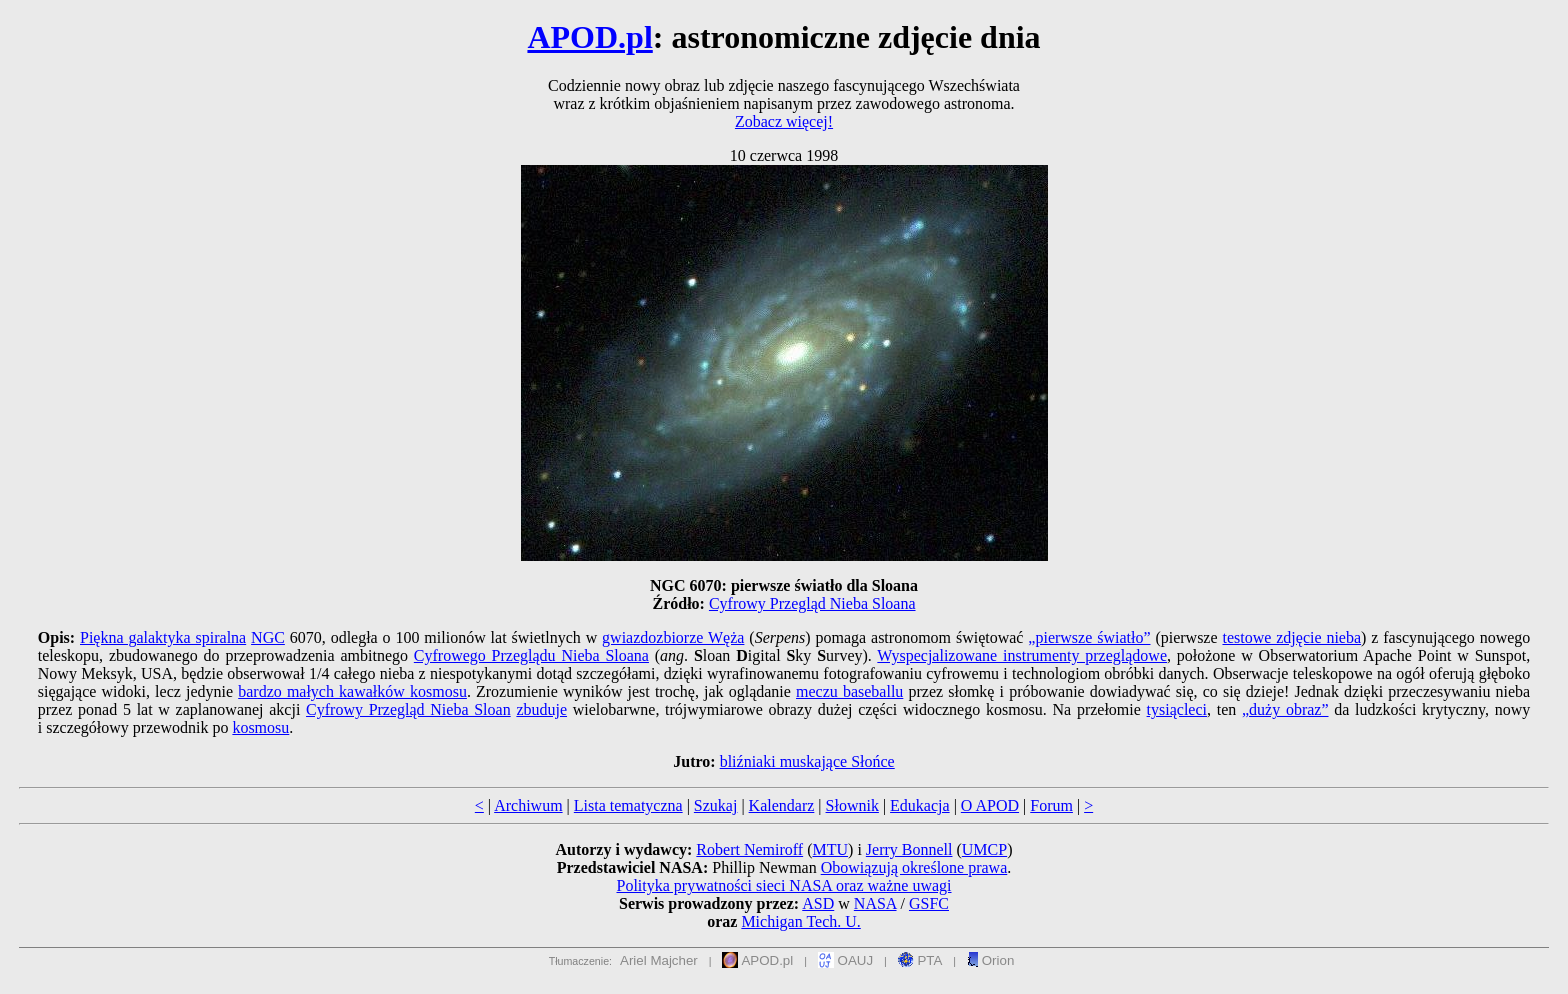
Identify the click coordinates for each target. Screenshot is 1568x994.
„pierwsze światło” (1089, 637)
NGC (268, 637)
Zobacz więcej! (784, 121)
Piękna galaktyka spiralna (163, 637)
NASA (875, 903)
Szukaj (716, 805)
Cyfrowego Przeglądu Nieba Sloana (531, 655)
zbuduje (541, 709)
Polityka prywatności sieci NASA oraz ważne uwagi (783, 885)
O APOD (990, 805)
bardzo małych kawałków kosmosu (352, 691)
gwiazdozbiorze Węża (673, 637)
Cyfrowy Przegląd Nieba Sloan (408, 709)
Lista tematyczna (628, 805)
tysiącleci (1177, 709)
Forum (1051, 805)
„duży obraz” (1285, 709)
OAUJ (845, 960)
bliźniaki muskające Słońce (807, 761)
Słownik (852, 805)
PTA (920, 960)
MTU (830, 849)
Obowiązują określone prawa (914, 867)
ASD (818, 903)
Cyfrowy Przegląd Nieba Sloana (812, 603)
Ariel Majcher (659, 960)
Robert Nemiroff (749, 849)
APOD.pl (589, 37)
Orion (990, 960)
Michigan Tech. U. (800, 921)
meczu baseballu (849, 691)
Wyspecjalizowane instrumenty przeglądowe (1022, 655)
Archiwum (528, 805)
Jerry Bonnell (909, 849)
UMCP (984, 849)
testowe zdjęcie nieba (1291, 637)
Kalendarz (782, 805)
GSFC (929, 903)
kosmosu (260, 727)
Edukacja (920, 805)
